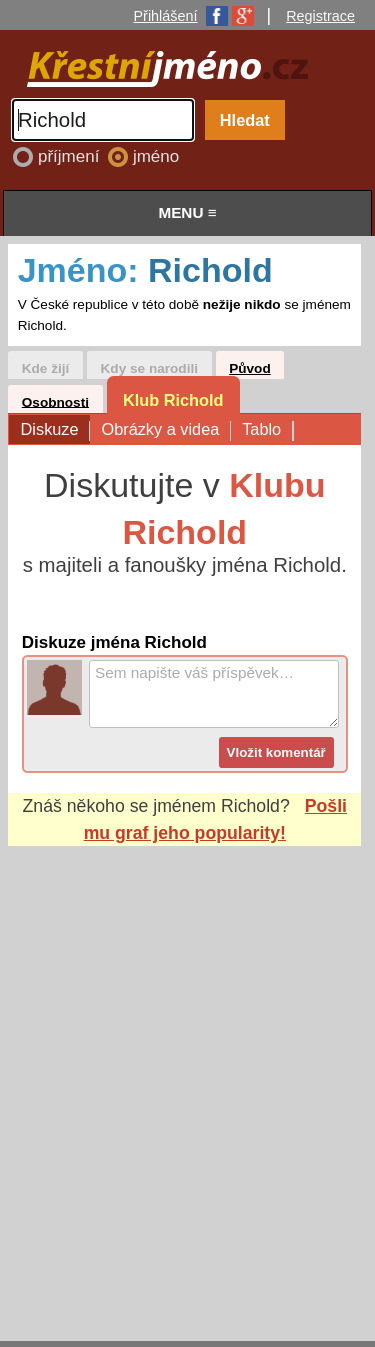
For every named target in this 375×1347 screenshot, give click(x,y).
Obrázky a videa (165, 430)
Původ (250, 368)
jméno (156, 156)
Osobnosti (55, 401)
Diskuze (55, 430)
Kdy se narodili (149, 368)
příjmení (71, 156)
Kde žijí (46, 368)
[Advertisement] (187, 1074)
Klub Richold (173, 400)
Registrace (320, 16)
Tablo (267, 430)
